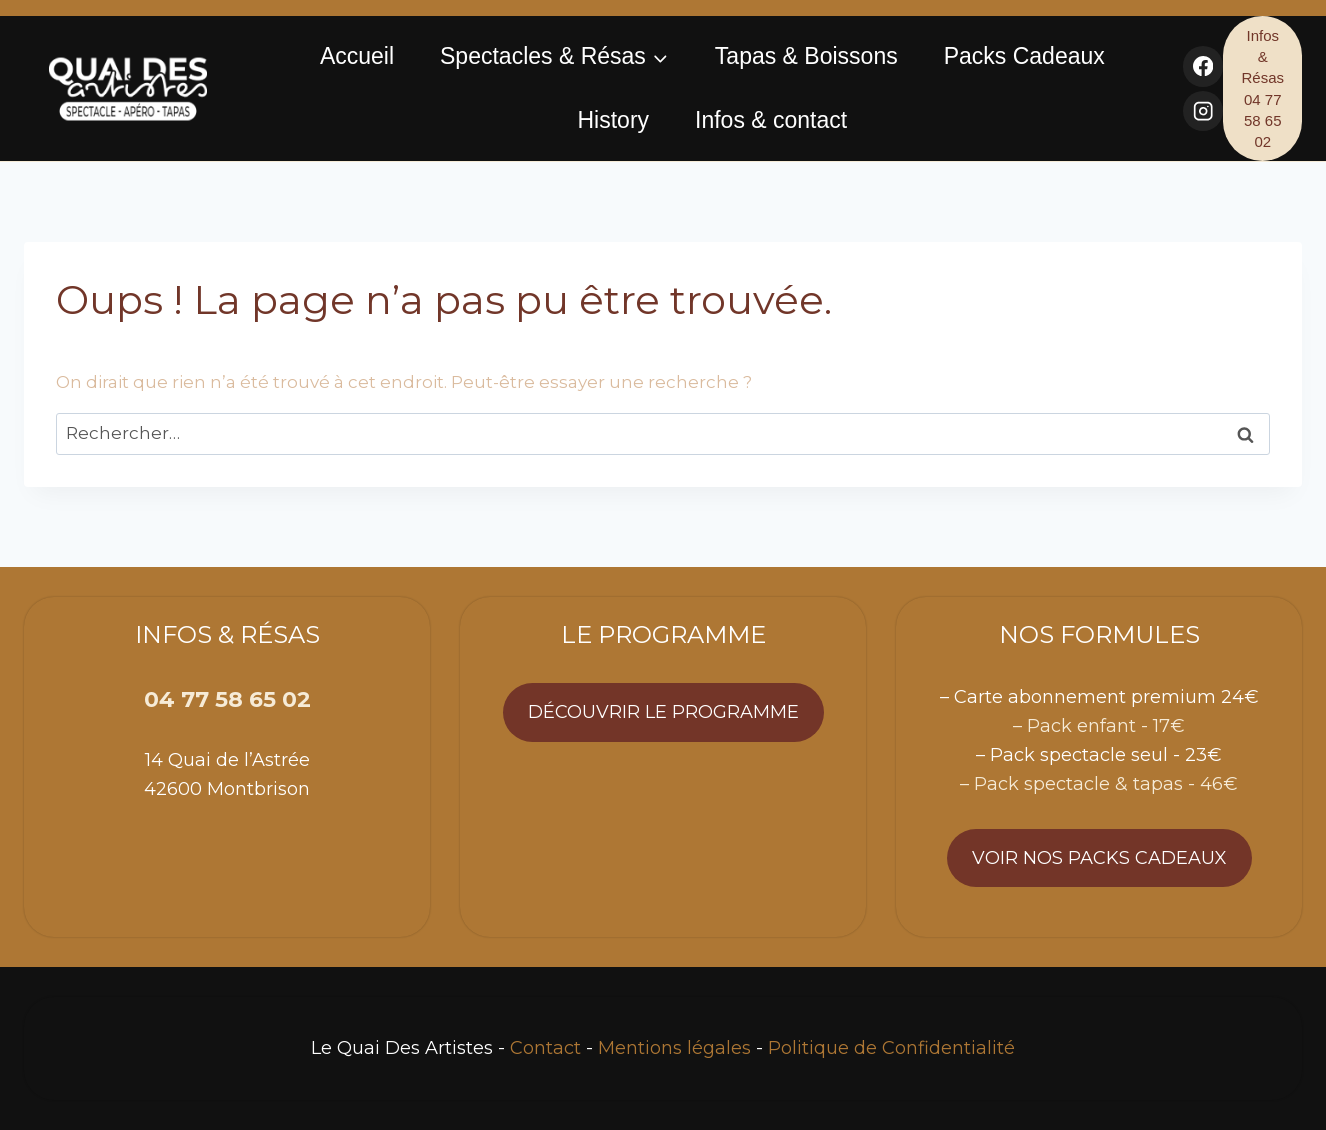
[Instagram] (1203, 111)
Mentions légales (674, 1048)
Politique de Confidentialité (891, 1048)
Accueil (357, 56)
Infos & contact (771, 120)
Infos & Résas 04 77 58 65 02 (1262, 88)
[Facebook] (1203, 66)
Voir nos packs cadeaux (1099, 858)
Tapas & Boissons (806, 56)
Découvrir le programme (663, 712)
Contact (545, 1048)
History (613, 120)
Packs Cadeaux (1024, 56)
